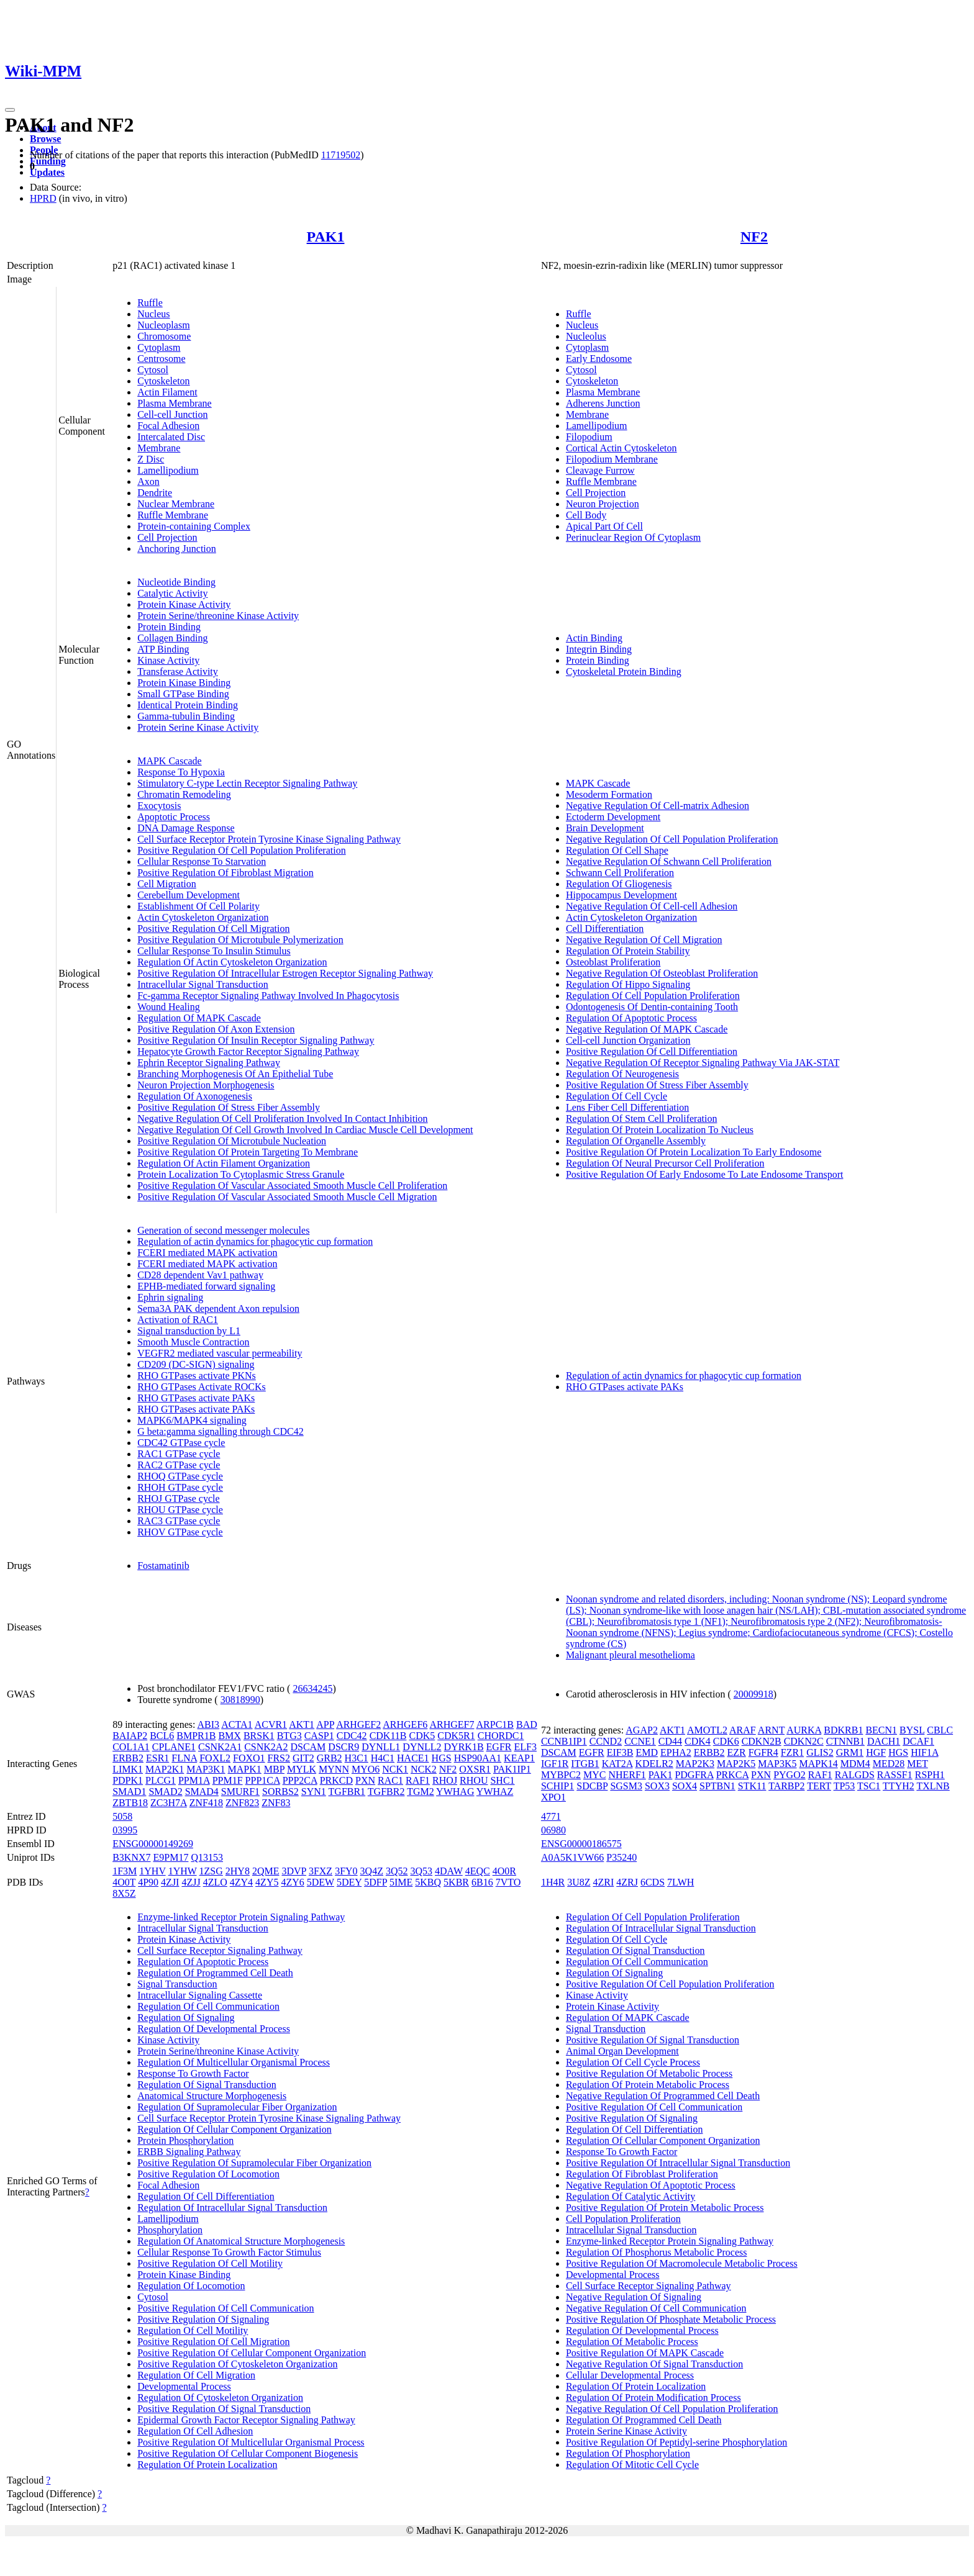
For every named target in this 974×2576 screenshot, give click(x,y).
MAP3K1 (205, 1769)
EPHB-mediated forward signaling (206, 1286)
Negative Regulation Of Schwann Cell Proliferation (668, 861)
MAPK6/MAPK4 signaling (192, 1420)
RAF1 (418, 1780)
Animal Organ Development (622, 2051)
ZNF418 (206, 1802)
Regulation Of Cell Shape (617, 850)
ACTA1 (236, 1724)
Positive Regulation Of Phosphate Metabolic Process (671, 2319)
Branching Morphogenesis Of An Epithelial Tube (235, 1074)
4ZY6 (292, 1882)
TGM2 (420, 1791)
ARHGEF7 (451, 1724)
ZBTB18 (130, 1802)
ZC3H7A (168, 1802)
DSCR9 (343, 1747)
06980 (553, 1830)
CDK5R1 (456, 1735)
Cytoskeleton (163, 381)
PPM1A (194, 1780)
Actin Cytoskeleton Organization (202, 917)
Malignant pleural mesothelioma (630, 1655)
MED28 (889, 1763)
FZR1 (792, 1752)
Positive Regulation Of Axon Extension (215, 1029)
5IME (400, 1882)
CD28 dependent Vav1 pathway (200, 1275)
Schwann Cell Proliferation (620, 872)
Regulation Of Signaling (185, 2017)
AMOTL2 (707, 1730)
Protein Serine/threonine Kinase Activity (218, 615)
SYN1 (313, 1791)
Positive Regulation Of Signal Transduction (224, 2408)
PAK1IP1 (512, 1769)
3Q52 (397, 1871)
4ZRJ (627, 1882)
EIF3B (620, 1752)
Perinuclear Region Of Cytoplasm (633, 537)
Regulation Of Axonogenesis (194, 1096)
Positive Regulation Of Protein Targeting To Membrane (247, 1152)
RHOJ (444, 1780)
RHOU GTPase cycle (180, 1509)
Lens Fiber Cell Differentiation (627, 1107)
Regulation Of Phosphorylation (628, 2453)
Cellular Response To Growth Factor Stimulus (229, 2252)
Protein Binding (169, 626)
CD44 (670, 1741)
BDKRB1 (843, 1730)
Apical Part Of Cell (604, 526)
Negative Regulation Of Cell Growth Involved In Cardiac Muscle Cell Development (305, 1129)
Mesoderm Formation (609, 794)
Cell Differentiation (605, 928)
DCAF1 (918, 1741)
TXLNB (932, 1786)
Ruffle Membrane (172, 515)
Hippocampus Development (621, 895)
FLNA (184, 1758)
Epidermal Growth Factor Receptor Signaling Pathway (246, 2420)
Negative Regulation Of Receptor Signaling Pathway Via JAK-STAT (703, 1062)
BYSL (911, 1730)
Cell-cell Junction (172, 414)
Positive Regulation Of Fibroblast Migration (225, 872)
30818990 (240, 1699)
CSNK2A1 (220, 1747)
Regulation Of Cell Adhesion (195, 2431)
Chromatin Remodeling (184, 794)
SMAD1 (129, 1791)
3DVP (293, 1871)
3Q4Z (371, 1871)
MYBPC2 (561, 1774)
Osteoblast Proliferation (613, 962)
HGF (876, 1752)
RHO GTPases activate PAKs (196, 1398)
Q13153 (207, 1857)
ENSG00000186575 (581, 1843)
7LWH (680, 1882)
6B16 (482, 1882)
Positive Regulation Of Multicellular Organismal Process (250, 2442)
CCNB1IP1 (564, 1741)
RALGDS (855, 1774)
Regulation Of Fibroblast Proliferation (642, 2174)
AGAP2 (642, 1730)
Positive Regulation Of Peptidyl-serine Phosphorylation (676, 2442)
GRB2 (329, 1758)
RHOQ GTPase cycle (180, 1476)
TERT (819, 1786)
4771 (551, 1816)
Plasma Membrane (174, 403)
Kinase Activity (168, 660)
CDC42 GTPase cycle (181, 1442)
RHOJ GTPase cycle (178, 1498)
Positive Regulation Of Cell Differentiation (651, 1051)
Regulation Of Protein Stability (628, 951)
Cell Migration (166, 884)
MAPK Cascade (169, 761)
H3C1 (356, 1758)
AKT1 (301, 1724)
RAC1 (390, 1780)
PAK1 (326, 236)
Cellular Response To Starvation (201, 861)
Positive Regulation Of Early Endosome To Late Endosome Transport (705, 1174)
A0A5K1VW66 (572, 1857)
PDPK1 (127, 1780)
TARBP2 (786, 1786)
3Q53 (421, 1871)
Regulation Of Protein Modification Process (653, 2397)
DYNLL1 (381, 1747)
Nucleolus (586, 336)
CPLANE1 (174, 1747)
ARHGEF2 (358, 1724)
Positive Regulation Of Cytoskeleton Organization (237, 2364)
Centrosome (161, 358)
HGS (442, 1758)
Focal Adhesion (168, 425)
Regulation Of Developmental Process (213, 2028)
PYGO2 (789, 1774)
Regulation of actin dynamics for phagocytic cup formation (255, 1241)
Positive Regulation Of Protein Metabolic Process (665, 2207)
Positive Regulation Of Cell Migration (213, 928)
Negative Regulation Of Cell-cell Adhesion (651, 906)
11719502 (340, 155)
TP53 (844, 1786)
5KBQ (428, 1882)
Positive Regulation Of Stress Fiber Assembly (228, 1107)
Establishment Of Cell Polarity (198, 906)
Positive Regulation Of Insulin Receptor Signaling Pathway (255, 1040)
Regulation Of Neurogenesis (622, 1074)
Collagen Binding (172, 638)
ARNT (771, 1730)
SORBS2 (280, 1791)
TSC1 (868, 1786)
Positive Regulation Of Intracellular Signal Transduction (678, 2163)
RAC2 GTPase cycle (178, 1465)
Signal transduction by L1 (188, 1331)
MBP (274, 1769)
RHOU (474, 1780)
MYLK (301, 1769)
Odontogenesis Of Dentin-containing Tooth (652, 1006)
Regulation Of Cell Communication (208, 2006)
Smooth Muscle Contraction (193, 1342)
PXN (365, 1780)
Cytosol (152, 369)
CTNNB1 (845, 1741)
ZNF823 (242, 1802)
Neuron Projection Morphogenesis (205, 1085)
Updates (47, 172)
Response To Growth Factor (192, 2073)
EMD (646, 1752)
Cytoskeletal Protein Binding (623, 671)
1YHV (152, 1871)
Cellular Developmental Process (630, 2375)
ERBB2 (127, 1758)
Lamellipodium (168, 470)
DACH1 (883, 1741)
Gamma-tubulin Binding (186, 716)
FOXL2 (214, 1758)
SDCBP (592, 1786)
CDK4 (698, 1741)
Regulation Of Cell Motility (192, 2330)
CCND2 (605, 1741)
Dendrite (154, 492)
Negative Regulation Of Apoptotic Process (650, 2185)
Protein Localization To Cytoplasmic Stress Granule (240, 1174)
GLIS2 (820, 1752)
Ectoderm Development (613, 816)
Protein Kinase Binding (183, 682)
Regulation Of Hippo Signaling (628, 984)
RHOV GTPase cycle (179, 1532)
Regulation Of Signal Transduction (206, 2084)
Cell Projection (167, 537)
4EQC (477, 1871)
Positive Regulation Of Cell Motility (210, 2263)
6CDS (652, 1882)
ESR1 (157, 1758)
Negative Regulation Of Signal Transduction (654, 2364)
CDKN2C (804, 1741)
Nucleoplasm (163, 325)
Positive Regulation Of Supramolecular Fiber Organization (254, 2163)
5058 (122, 1816)
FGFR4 (763, 1752)
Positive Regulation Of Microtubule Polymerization (240, 939)
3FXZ (320, 1871)
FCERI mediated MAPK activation (207, 1252)
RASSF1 (895, 1774)
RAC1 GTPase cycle (178, 1453)
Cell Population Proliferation (623, 2218)
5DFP (375, 1882)
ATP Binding (163, 649)
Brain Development (605, 828)
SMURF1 (240, 1791)
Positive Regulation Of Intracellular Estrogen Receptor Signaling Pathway (285, 973)
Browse (45, 138)
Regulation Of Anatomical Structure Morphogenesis (241, 2241)
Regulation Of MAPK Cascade (199, 1018)
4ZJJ (190, 1882)
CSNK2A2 (266, 1747)
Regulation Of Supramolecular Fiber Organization (237, 2107)
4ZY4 (241, 1882)
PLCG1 (160, 1780)
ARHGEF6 (405, 1724)
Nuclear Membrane (175, 504)
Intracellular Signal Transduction (202, 984)
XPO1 (553, 1797)
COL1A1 (131, 1747)
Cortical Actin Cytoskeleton (621, 448)
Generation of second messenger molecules (223, 1230)
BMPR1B (196, 1735)
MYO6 (366, 1769)
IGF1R (554, 1763)
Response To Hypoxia (181, 772)
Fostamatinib (163, 1565)
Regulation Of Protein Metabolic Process (647, 2084)
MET (917, 1763)
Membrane (158, 448)
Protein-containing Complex (193, 526)
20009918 (753, 1694)
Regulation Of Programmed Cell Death (215, 1973)
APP (325, 1724)
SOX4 (684, 1786)
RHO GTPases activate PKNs (196, 1375)
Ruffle (150, 302)
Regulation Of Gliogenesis (619, 884)
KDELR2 (654, 1763)
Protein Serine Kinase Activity (197, 727)
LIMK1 (127, 1769)
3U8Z (578, 1882)
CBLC (940, 1730)
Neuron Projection (602, 504)
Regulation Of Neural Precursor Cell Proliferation (665, 1163)
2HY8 (237, 1871)
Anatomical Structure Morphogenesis (211, 2095)
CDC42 (352, 1735)
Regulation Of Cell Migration (196, 2375)
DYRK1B (464, 1747)
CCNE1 (640, 1741)
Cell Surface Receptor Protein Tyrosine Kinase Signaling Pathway (269, 839)
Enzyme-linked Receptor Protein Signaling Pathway (241, 1917)
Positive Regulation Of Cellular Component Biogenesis (247, 2453)
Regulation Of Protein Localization (207, 2464)
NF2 (754, 236)
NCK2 (424, 1769)
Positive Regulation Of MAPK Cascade (645, 2353)
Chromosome (164, 336)
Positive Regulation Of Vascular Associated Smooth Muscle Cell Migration (287, 1196)
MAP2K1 (164, 1769)
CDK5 (422, 1735)
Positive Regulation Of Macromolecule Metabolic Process (682, 2263)
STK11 (752, 1786)
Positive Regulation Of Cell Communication (225, 2308)
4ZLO (215, 1882)
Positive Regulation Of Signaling (203, 2319)
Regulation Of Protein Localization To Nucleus (659, 1129)
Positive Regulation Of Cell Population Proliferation (241, 850)
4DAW (449, 1871)
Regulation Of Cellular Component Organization (234, 2129)
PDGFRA (694, 1774)
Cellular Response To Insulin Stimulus (214, 951)
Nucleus (153, 314)
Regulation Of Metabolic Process (632, 2341)
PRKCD (336, 1780)
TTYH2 (898, 1786)
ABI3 (209, 1724)
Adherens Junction (603, 403)
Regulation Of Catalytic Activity (630, 2196)
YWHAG (455, 1791)
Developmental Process (184, 2386)
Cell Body (586, 515)
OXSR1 (475, 1769)
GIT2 (303, 1758)
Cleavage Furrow (600, 470)
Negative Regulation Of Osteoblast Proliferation (662, 973)
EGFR (499, 1747)
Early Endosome (599, 358)
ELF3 (525, 1747)
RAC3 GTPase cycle (178, 1521)
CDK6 (726, 1741)
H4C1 (382, 1758)
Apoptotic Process (173, 816)
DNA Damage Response (185, 828)
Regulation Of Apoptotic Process (631, 1018)
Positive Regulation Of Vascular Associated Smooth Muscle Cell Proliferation (292, 1185)
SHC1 (502, 1780)
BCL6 (162, 1735)
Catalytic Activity (172, 593)
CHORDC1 (501, 1735)
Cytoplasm (158, 347)
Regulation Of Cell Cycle (616, 1096)
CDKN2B (761, 1741)
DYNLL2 (422, 1747)
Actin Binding (594, 638)
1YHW (182, 1871)
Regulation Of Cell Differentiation (206, 2196)
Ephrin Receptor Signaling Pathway (208, 1062)
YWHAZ (495, 1791)
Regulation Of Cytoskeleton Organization (220, 2397)
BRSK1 (259, 1735)
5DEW (320, 1882)
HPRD (43, 198)
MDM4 (855, 1763)
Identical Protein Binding (187, 705)
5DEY (349, 1882)
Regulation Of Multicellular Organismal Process (233, 2062)
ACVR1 (271, 1724)
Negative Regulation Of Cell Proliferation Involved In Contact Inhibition (282, 1118)
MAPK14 (818, 1763)
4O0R (504, 1871)
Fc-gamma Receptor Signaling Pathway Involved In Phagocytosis (268, 995)
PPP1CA (262, 1780)
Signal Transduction (177, 1984)
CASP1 (319, 1735)
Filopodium (589, 437)
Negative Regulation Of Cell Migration (644, 939)
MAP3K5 (777, 1763)
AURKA (803, 1730)
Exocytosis (159, 805)
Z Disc (150, 459)
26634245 (312, 1688)
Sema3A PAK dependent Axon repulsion (218, 1308)
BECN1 (881, 1730)
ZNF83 (276, 1802)
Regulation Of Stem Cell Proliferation (641, 1118)
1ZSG (211, 1871)
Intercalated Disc (171, 437)
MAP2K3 (695, 1763)
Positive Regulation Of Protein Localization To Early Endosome (693, 1152)
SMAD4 (202, 1791)
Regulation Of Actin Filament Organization (223, 1163)
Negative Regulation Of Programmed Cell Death (663, 2095)
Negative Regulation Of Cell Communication (656, 2308)
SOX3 (657, 1786)
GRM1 (849, 1752)
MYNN (334, 1769)
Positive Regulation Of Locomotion (208, 2174)
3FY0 (346, 1871)
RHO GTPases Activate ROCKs (201, 1386)
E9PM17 (171, 1857)
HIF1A (924, 1752)
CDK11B (388, 1735)
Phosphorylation (170, 2230)
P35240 (621, 1857)
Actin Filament (167, 392)
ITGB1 (585, 1763)
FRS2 (279, 1758)
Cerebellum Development (188, 895)
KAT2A (617, 1763)
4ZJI (170, 1882)
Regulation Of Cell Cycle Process (633, 2062)
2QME (266, 1871)
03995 (124, 1830)
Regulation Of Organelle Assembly (636, 1141)
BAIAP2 (129, 1735)
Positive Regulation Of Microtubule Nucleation (231, 1141)
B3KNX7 (131, 1857)
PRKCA (732, 1774)
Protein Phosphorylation (185, 2140)
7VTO (508, 1882)
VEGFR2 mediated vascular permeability (219, 1353)
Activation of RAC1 (177, 1319)
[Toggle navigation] (10, 110)
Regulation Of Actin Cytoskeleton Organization (232, 962)
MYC (594, 1774)
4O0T (123, 1882)
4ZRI (603, 1882)
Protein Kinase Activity (183, 604)
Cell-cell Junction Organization (628, 1040)
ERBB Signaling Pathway (188, 2151)
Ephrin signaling (170, 1297)
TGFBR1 (347, 1791)
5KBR (456, 1882)
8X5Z (123, 1893)
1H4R (553, 1882)
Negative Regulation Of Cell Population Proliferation (672, 839)
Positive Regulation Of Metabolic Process (649, 2073)
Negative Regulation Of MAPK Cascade (646, 1029)
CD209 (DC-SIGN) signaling (195, 1364)
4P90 (148, 1882)
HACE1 (413, 1758)
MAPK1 (245, 1769)
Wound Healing (168, 1006)
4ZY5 (266, 1882)
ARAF (742, 1730)
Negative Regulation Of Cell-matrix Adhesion (657, 805)
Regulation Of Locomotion (191, 2285)
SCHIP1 (557, 1786)
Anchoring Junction (176, 548)
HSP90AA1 (477, 1758)
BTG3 (289, 1735)
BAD (526, 1724)
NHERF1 (626, 1774)
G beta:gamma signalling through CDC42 (220, 1431)
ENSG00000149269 (152, 1843)
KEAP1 (519, 1758)
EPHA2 (675, 1752)
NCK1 (395, 1769)
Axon (148, 481)
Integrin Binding (599, 649)
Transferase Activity (177, 671)
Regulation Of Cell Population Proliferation (653, 995)
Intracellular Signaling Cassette (199, 1995)
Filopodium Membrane (612, 459)
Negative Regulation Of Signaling (633, 2297)
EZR (736, 1752)
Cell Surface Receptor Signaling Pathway (220, 1950)
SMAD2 (165, 1791)
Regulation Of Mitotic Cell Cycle (632, 2464)
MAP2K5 (736, 1763)
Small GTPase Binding (183, 694)
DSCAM (307, 1747)
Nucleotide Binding (176, 582)
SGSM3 (626, 1786)
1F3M (124, 1871)
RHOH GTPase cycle (180, 1487)
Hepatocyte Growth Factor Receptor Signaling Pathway (248, 1051)
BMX (229, 1735)
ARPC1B (495, 1724)
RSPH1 (930, 1774)
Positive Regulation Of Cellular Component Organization (251, 2353)
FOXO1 (249, 1758)
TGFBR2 (386, 1791)
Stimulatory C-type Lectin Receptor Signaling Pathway (247, 783)
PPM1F (227, 1780)
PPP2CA (300, 1780)
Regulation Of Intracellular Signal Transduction (232, 2207)
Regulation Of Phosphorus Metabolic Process (656, 2252)
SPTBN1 (717, 1786)
